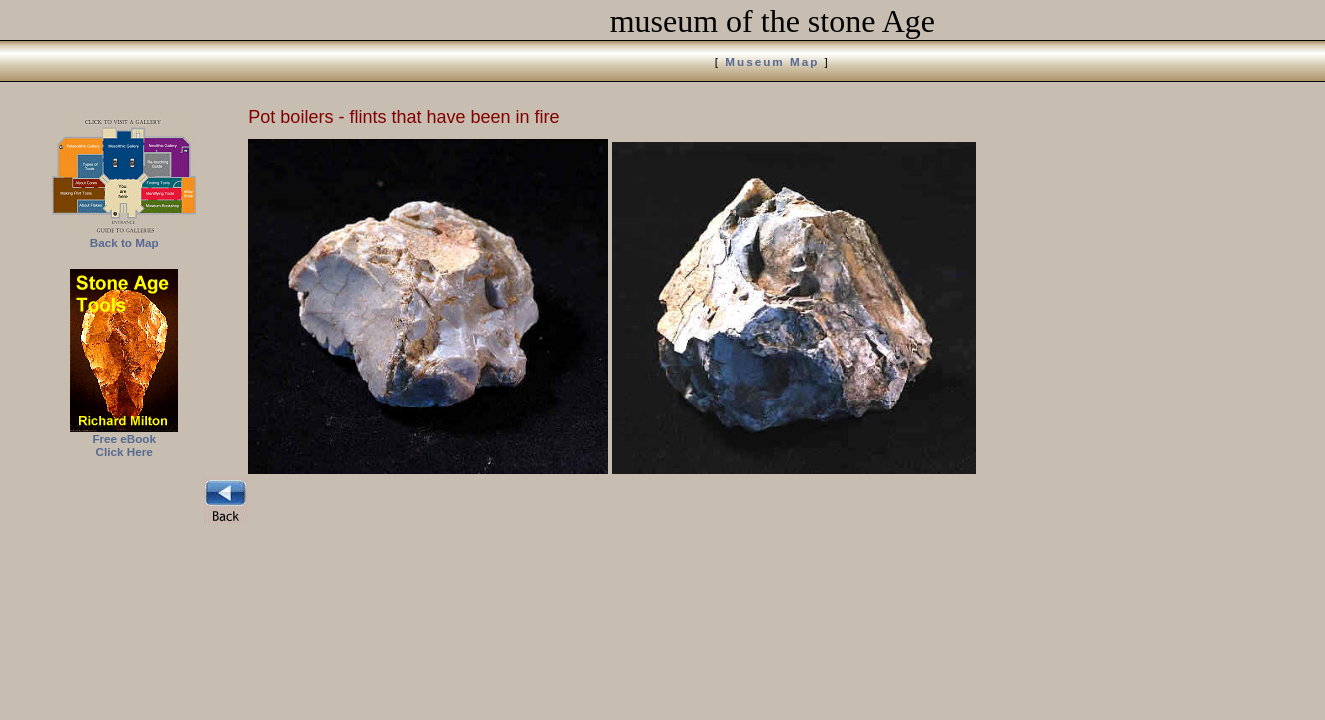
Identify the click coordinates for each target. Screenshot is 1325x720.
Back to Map (124, 242)
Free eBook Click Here (124, 445)
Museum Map (772, 61)
